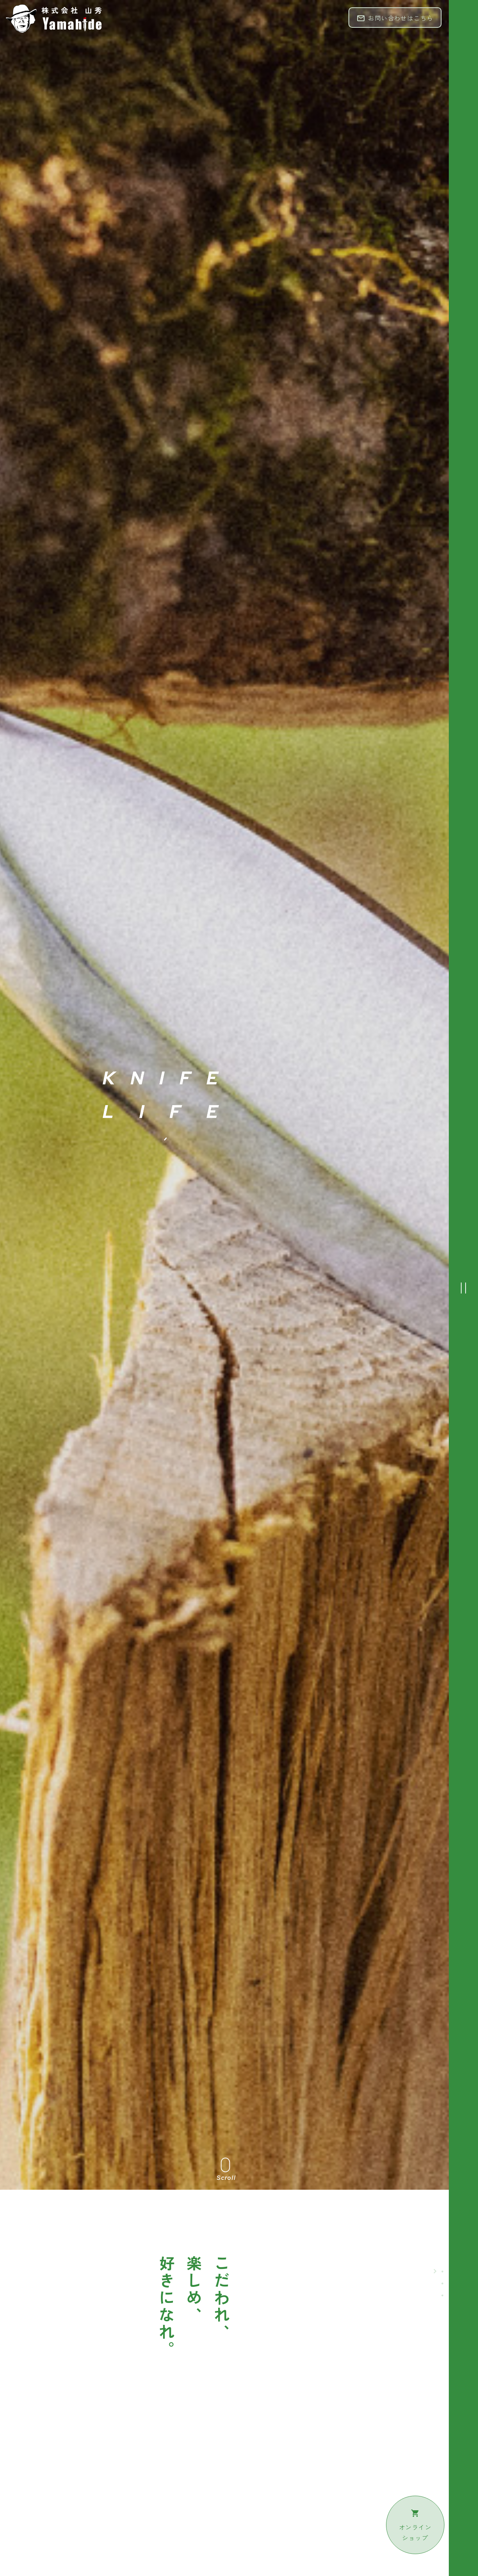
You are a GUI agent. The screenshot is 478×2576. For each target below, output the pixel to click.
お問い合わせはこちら (394, 18)
